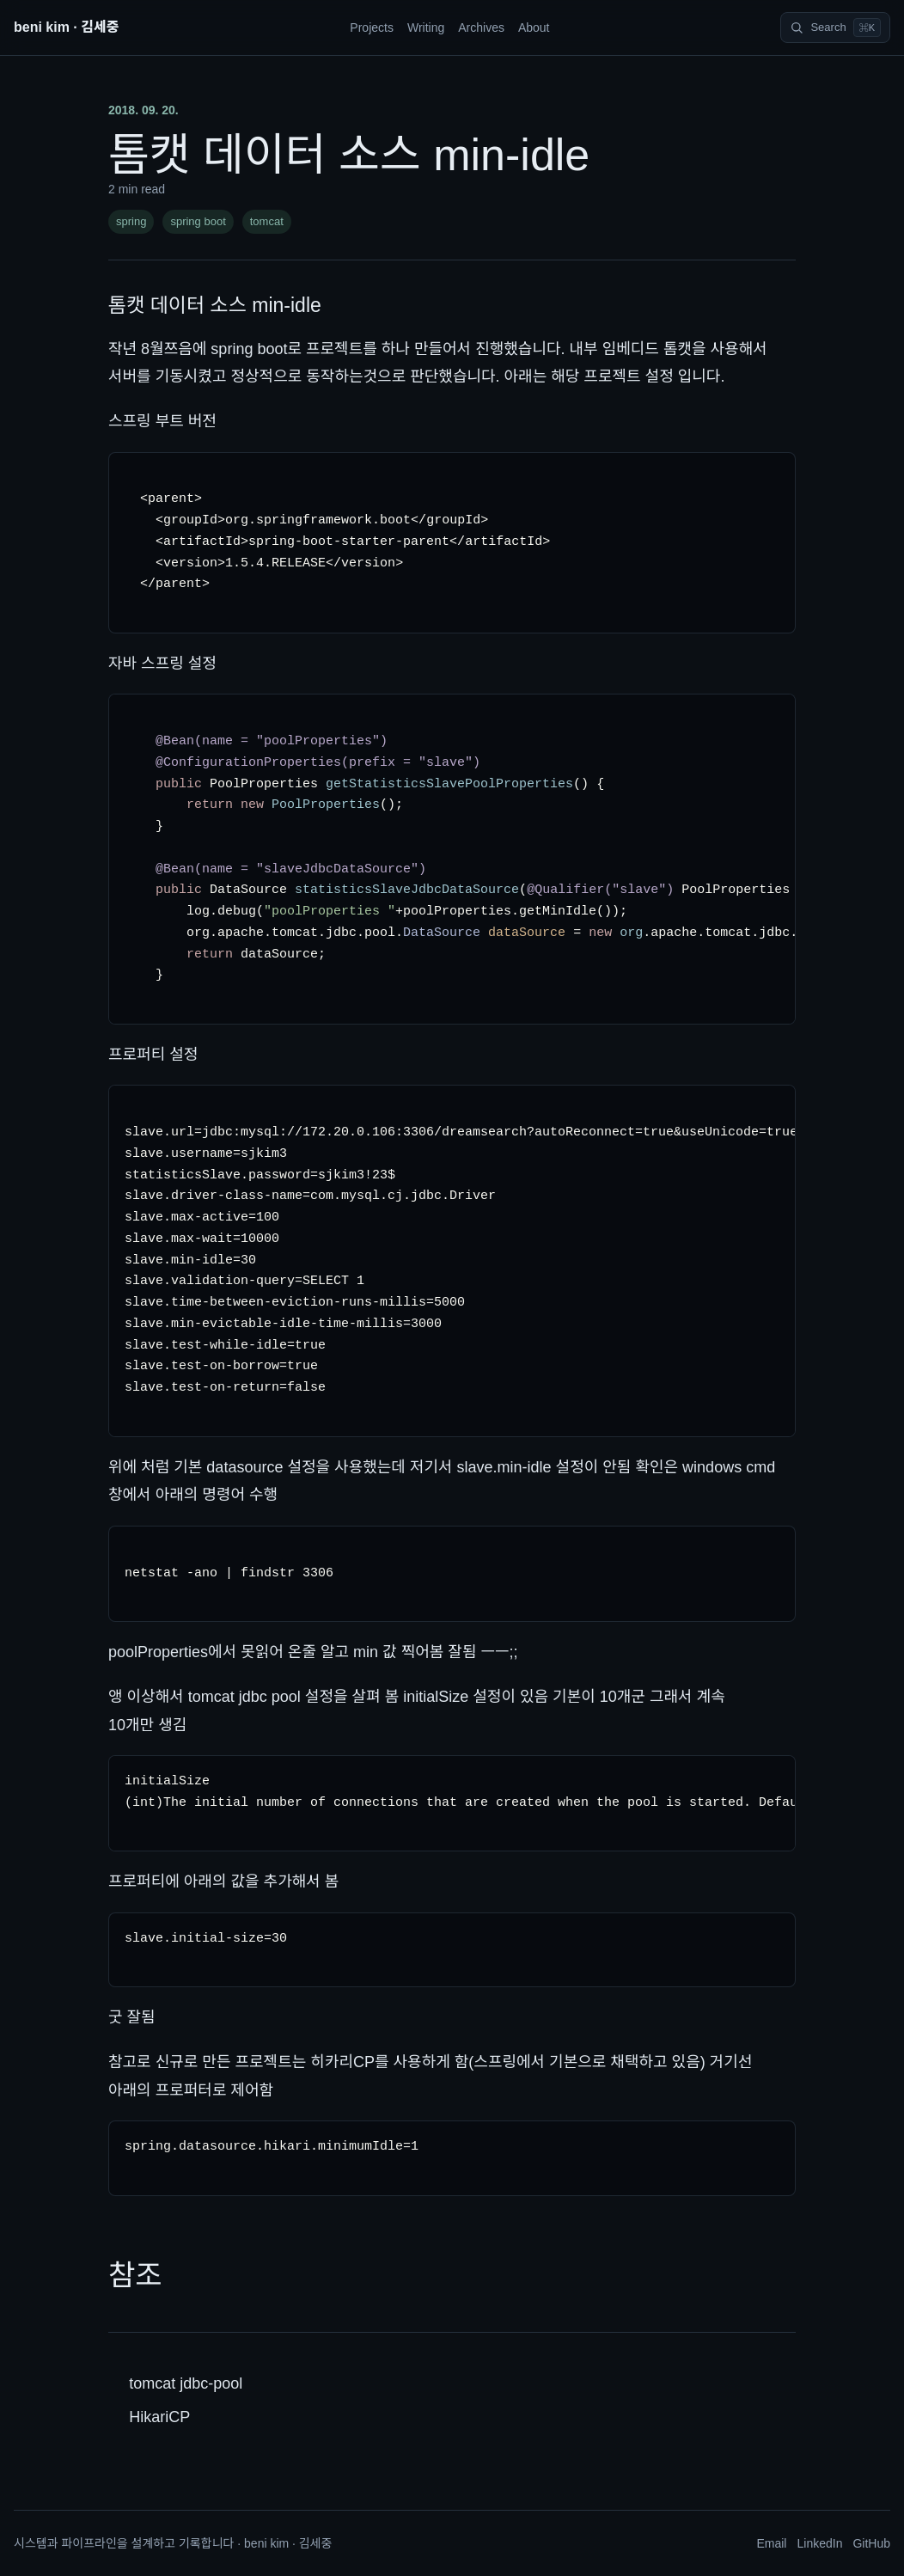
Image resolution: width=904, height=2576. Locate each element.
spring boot (197, 221)
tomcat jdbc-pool (185, 2383)
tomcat (267, 221)
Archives (481, 27)
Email (771, 2543)
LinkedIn (819, 2543)
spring (131, 221)
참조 (135, 2275)
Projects (372, 27)
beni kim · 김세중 (66, 27)
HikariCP (159, 2417)
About (534, 27)
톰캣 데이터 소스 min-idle (214, 305)
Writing (425, 27)
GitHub (871, 2543)
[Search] (835, 27)
